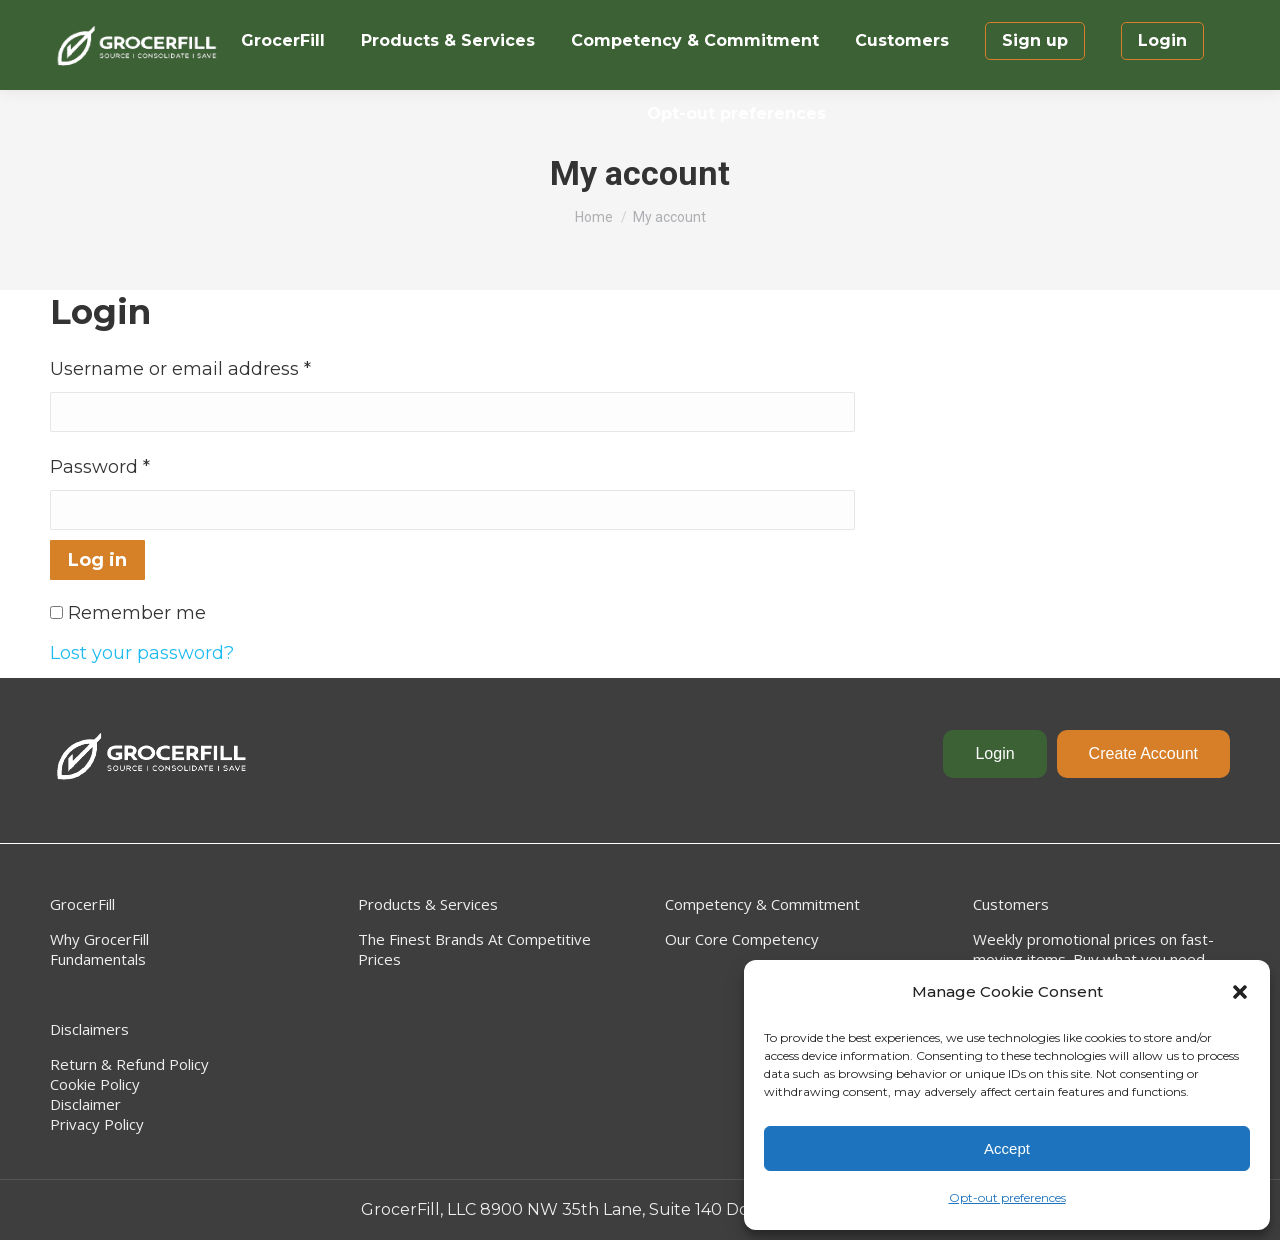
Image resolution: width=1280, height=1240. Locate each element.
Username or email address (180, 369)
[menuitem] (283, 41)
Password (100, 467)
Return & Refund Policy (129, 1064)
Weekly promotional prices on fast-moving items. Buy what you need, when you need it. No (1093, 959)
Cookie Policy (95, 1084)
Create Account (1143, 753)
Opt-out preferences (1007, 1197)
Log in (97, 560)
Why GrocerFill (99, 939)
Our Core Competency (742, 939)
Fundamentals (98, 959)
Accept (1007, 1148)
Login (994, 753)
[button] (1240, 992)
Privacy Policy (97, 1124)
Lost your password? (142, 653)
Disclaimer (85, 1104)
